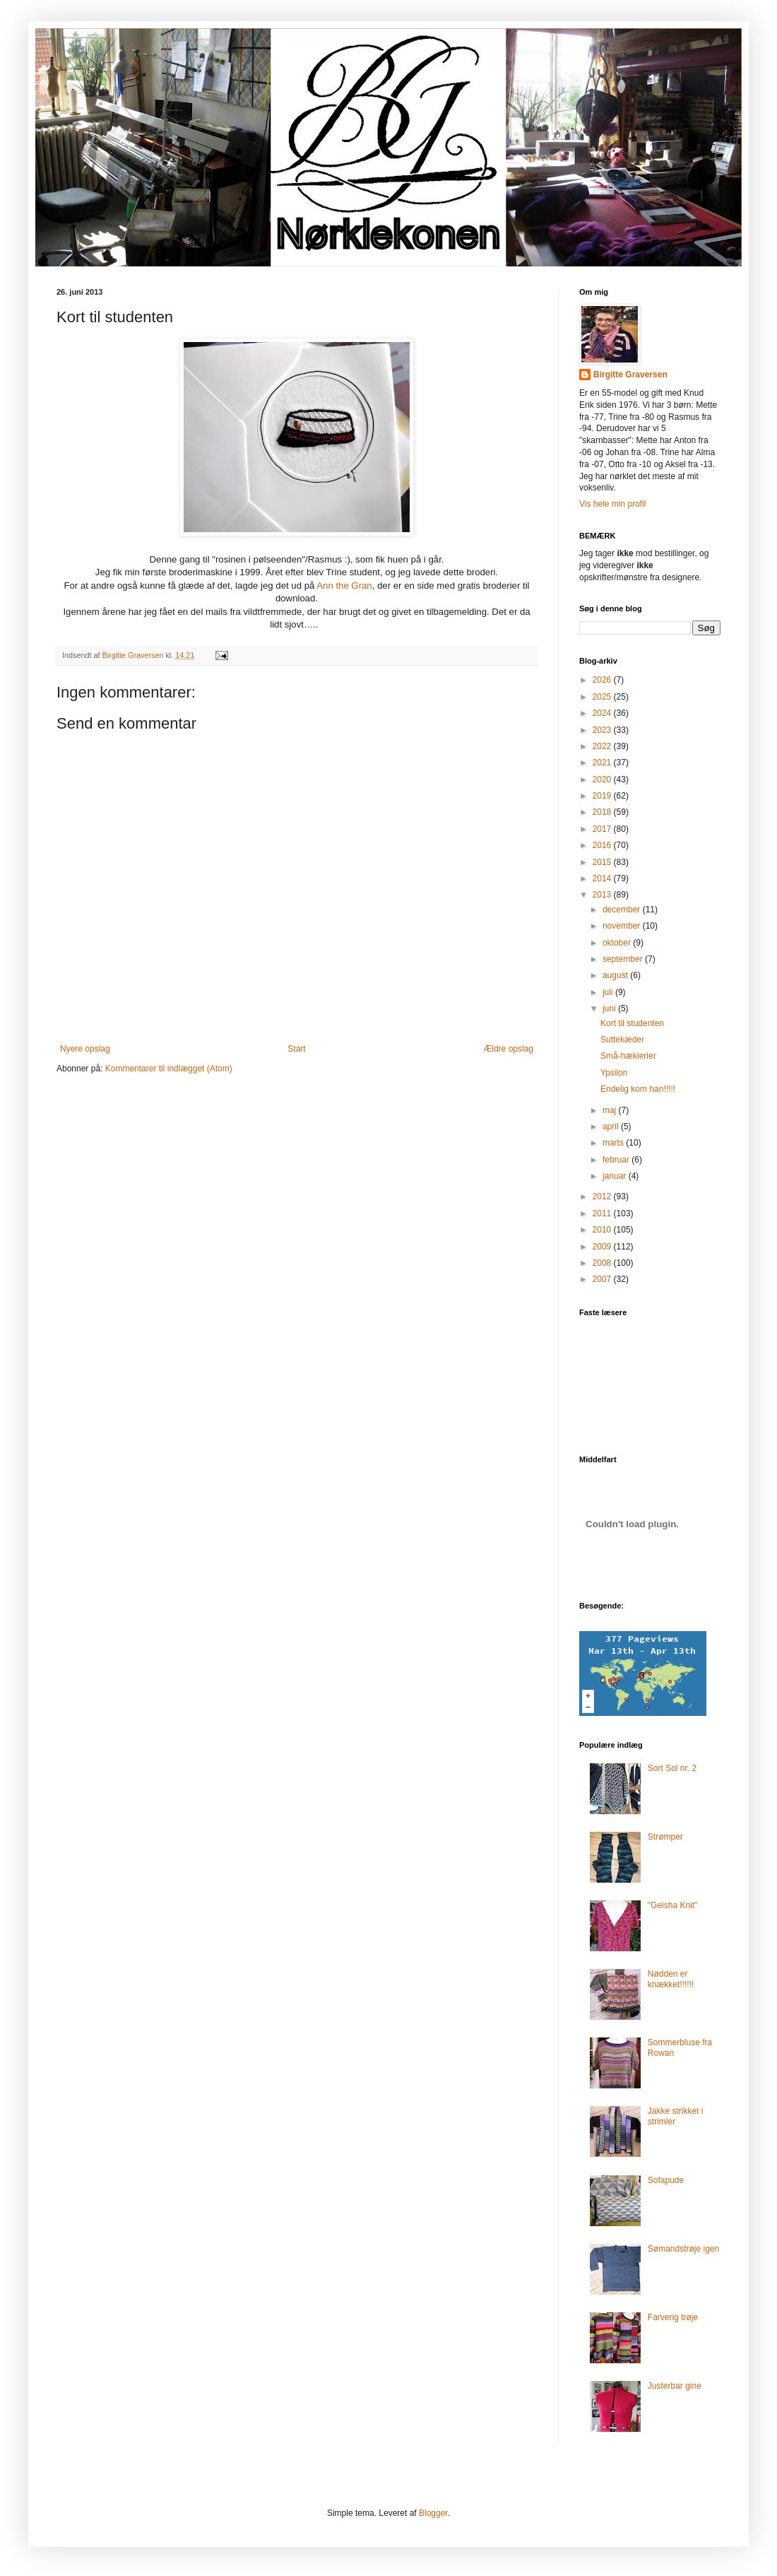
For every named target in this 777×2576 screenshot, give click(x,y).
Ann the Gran (344, 585)
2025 (603, 697)
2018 (603, 812)
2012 (603, 1196)
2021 (603, 762)
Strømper (665, 1837)
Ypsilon (613, 1073)
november (623, 926)
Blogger (433, 2513)
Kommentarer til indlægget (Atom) (168, 1069)
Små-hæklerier (628, 1056)
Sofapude (666, 2180)
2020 (603, 779)
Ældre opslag (508, 1049)
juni (610, 1008)
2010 (603, 1230)
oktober (618, 943)
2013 (603, 895)
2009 (603, 1247)
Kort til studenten (632, 1023)
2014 (603, 878)
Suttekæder (622, 1040)
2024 (603, 713)
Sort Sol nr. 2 (672, 1768)
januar (616, 1176)
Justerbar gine (674, 2386)
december (623, 909)
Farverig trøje (673, 2317)
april (612, 1126)
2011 (603, 1213)
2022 (603, 746)
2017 (603, 829)
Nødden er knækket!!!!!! (671, 1979)
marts (614, 1143)
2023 (603, 730)
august (616, 975)
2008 (603, 1263)
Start (296, 1049)
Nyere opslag (85, 1049)
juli (609, 992)
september (624, 959)
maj (611, 1110)
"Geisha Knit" (673, 1905)
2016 (603, 845)
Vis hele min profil (612, 504)
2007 (603, 1279)
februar (617, 1160)
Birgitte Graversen (630, 375)
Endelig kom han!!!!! (637, 1089)
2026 (603, 680)
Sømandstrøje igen (683, 2249)
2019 (603, 796)
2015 (603, 862)
